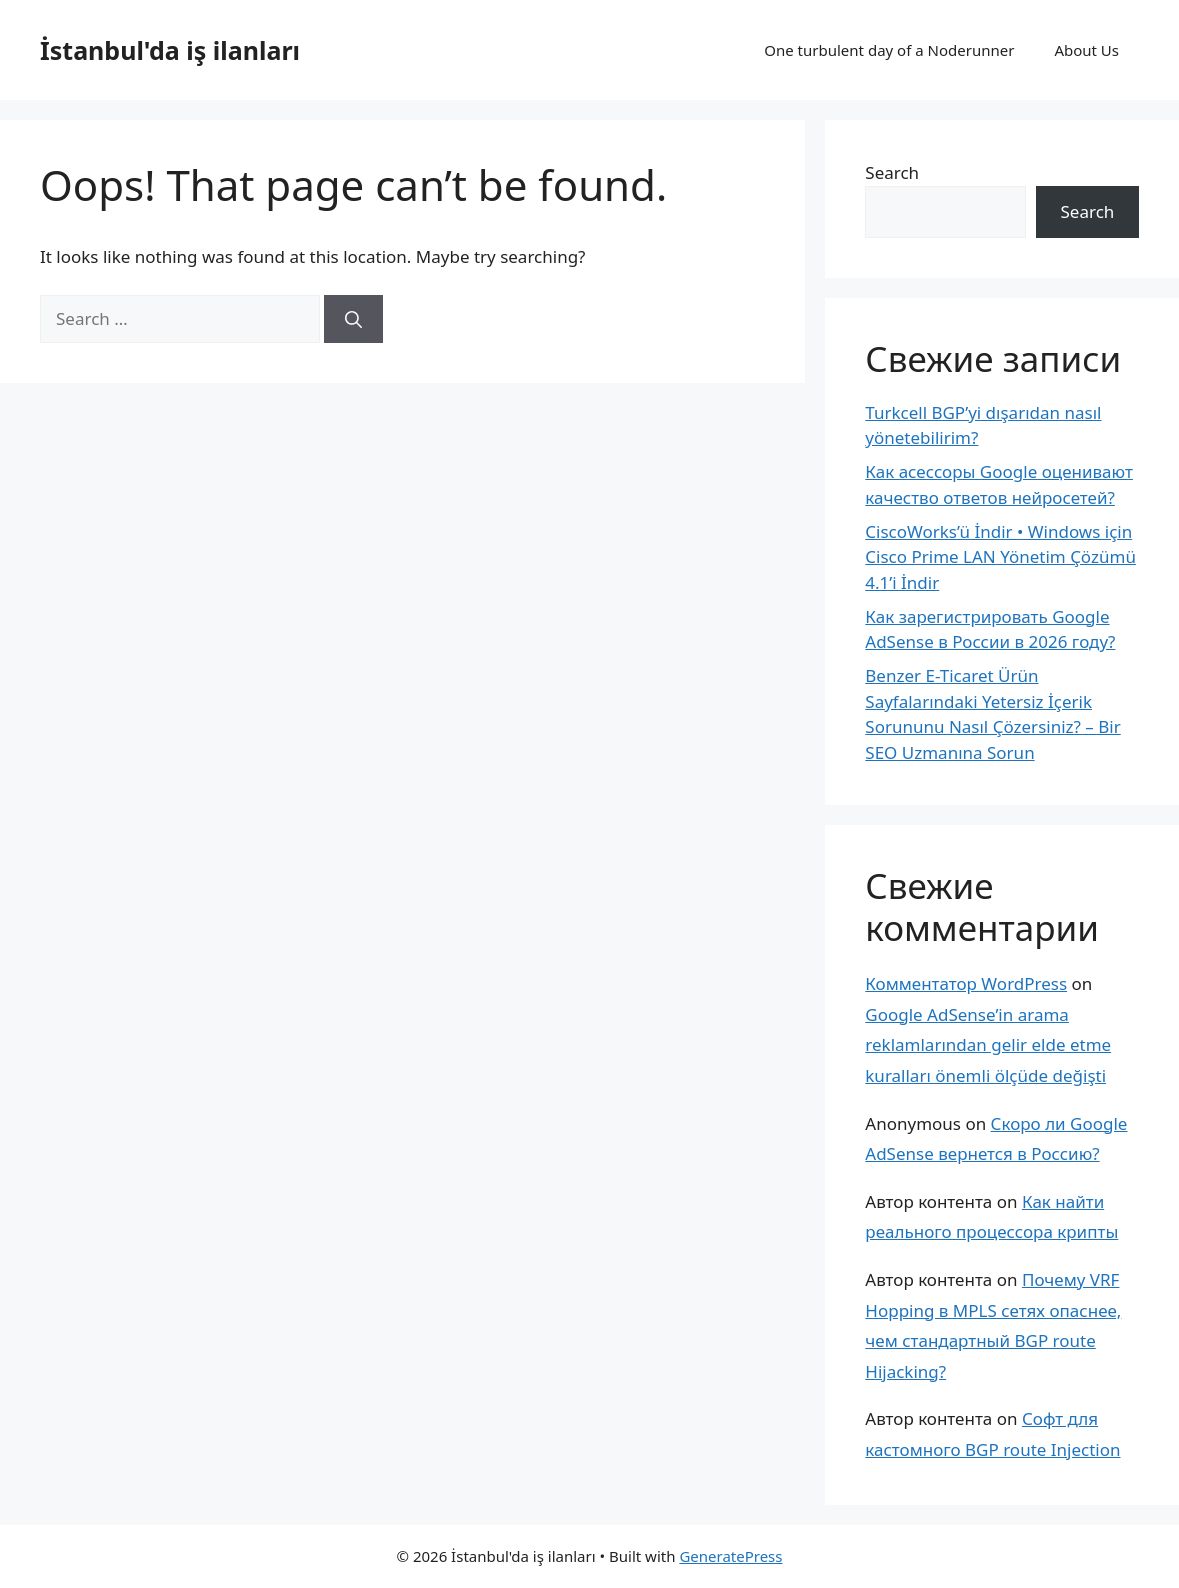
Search (892, 172)
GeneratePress (730, 1556)
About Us (1086, 50)
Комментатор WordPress (966, 983)
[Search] (353, 319)
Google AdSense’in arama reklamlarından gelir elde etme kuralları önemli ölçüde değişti (988, 1045)
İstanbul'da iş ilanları (170, 50)
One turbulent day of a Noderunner (889, 50)
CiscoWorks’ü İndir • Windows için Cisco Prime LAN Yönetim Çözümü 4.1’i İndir (1000, 557)
